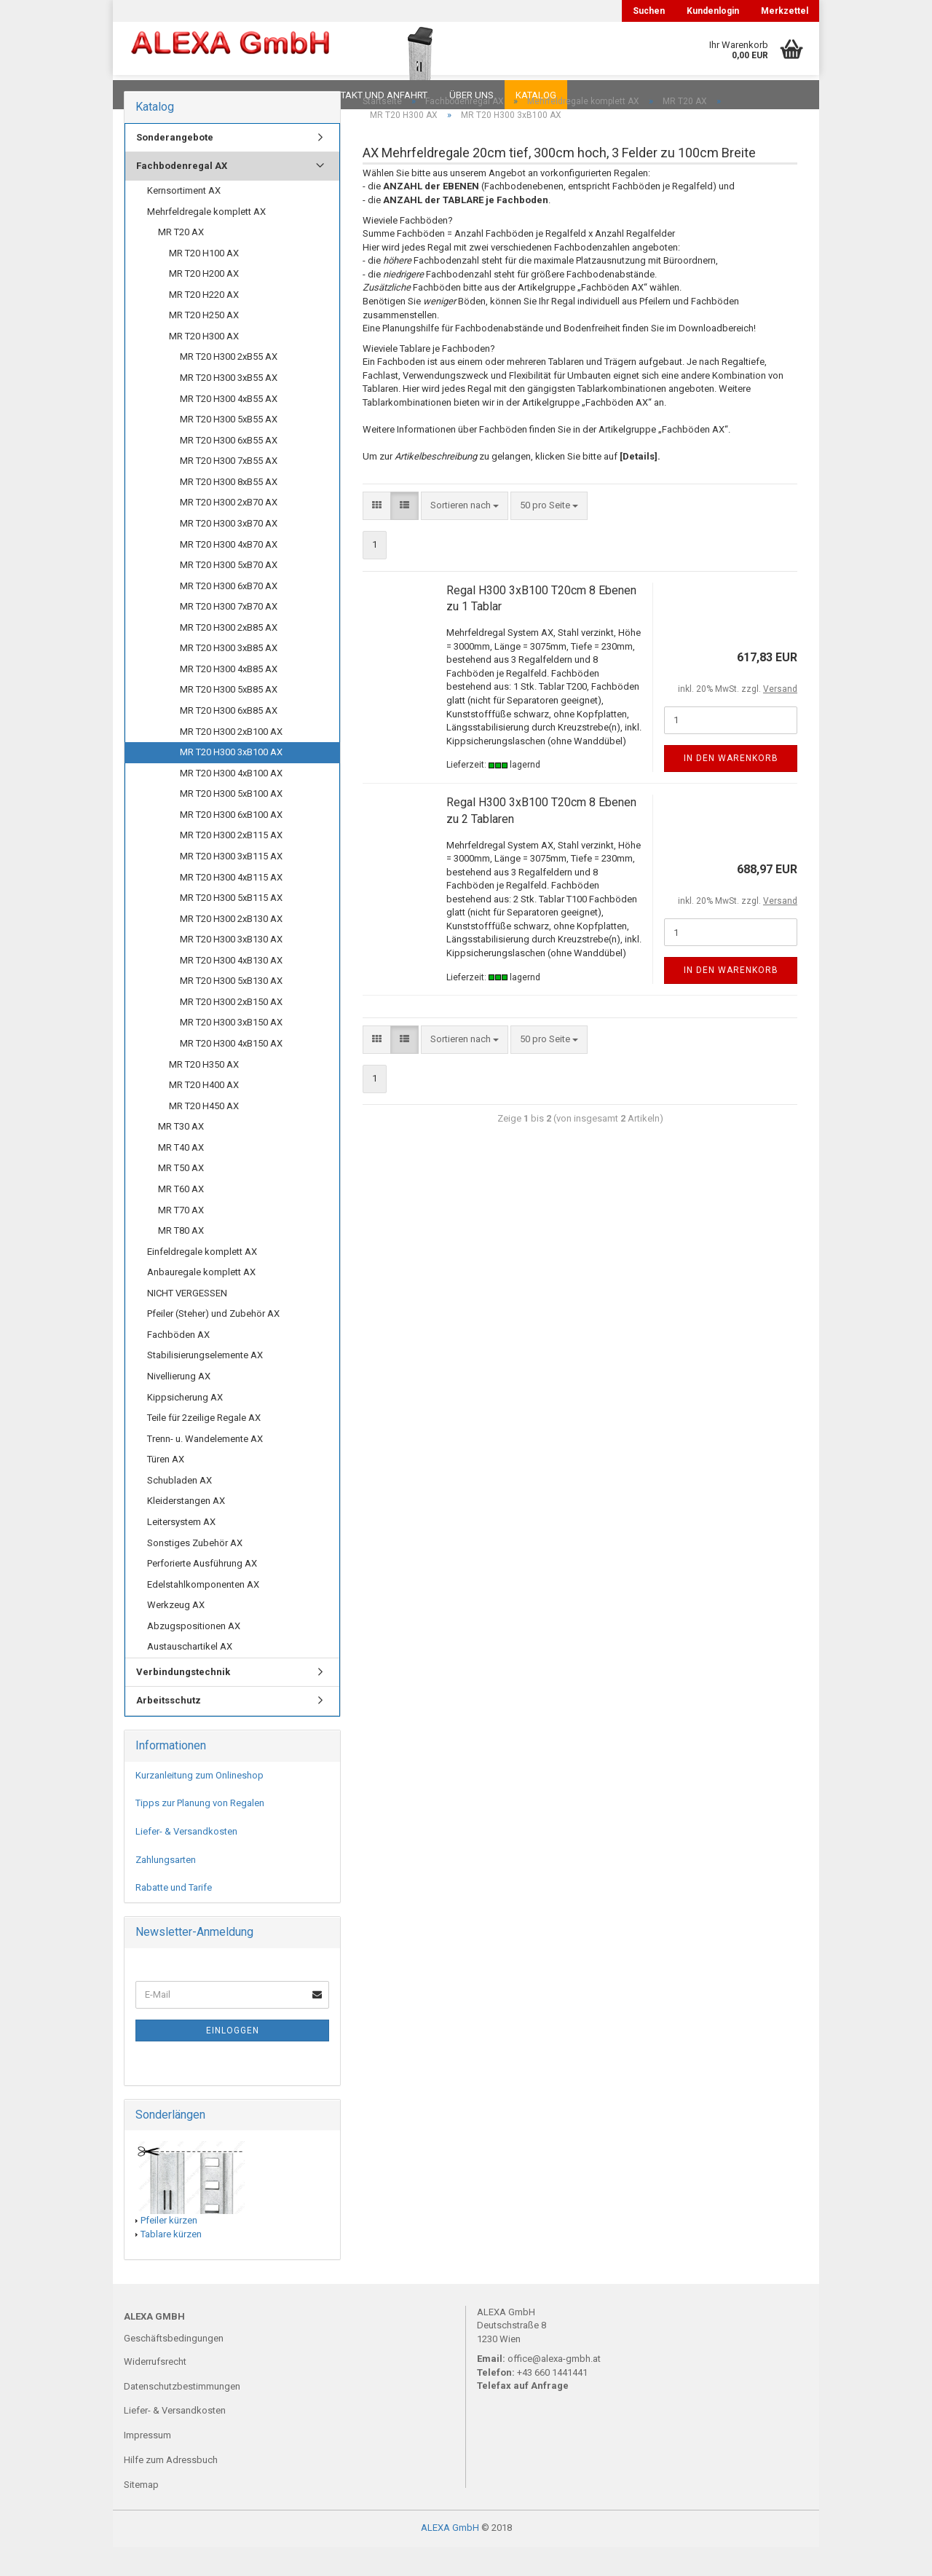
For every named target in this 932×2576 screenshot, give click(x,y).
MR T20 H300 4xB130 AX (231, 989)
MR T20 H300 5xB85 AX (228, 718)
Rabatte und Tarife (173, 1916)
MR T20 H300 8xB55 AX (228, 510)
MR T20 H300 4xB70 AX (228, 573)
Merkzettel (784, 11)
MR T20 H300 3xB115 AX (231, 885)
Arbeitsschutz (168, 1729)
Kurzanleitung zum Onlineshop (199, 1804)
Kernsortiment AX (184, 219)
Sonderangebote (174, 166)
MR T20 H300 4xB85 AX (228, 698)
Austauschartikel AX (189, 1675)
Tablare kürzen (171, 2263)
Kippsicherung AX (185, 1426)
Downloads (154, 95)
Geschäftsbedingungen (174, 2367)
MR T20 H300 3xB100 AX (231, 781)
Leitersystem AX (181, 1550)
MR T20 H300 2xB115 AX (231, 864)
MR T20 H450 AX (204, 1135)
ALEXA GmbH (450, 2556)
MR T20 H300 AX (204, 365)
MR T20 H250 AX (204, 344)
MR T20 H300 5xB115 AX (231, 926)
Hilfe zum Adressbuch (171, 2489)
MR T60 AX (181, 1218)
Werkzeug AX (176, 1633)
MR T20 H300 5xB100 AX (231, 822)
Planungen (272, 95)
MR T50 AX (181, 1197)
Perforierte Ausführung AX (202, 1592)
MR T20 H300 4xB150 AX (231, 1072)
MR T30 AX (181, 1155)
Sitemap (141, 2513)
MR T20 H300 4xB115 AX (231, 906)
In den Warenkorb (731, 787)
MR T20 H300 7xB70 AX (228, 635)
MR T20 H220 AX (204, 323)
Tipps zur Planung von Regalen (199, 1832)
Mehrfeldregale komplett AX (206, 240)
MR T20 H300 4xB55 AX (228, 427)
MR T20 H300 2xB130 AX (231, 947)
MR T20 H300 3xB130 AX (231, 968)
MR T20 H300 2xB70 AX (228, 531)
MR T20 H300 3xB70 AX (228, 552)
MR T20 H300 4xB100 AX (231, 802)
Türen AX (165, 1488)
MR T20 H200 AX (204, 302)
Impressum (147, 2464)
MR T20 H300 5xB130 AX (231, 1009)
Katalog (536, 95)
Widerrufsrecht (155, 2390)
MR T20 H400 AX (204, 1113)
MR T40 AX (181, 1176)
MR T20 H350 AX (204, 1093)
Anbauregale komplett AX (201, 1301)
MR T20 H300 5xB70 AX (228, 593)
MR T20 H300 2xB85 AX (228, 656)
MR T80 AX (181, 1259)
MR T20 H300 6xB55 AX (228, 469)
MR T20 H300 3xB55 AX (228, 406)
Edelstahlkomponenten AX (203, 1613)
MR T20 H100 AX (204, 282)
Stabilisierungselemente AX (205, 1384)
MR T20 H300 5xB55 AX (228, 448)
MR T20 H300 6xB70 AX (228, 615)
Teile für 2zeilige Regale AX (204, 1446)
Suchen (649, 11)
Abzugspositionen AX (193, 1655)
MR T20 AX (181, 261)
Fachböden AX (178, 1363)
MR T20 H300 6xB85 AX (228, 739)
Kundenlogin (713, 11)
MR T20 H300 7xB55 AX (228, 489)
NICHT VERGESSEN (187, 1322)
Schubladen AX (179, 1509)
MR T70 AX (181, 1239)
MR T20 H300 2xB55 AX (228, 385)
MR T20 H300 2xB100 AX (231, 760)
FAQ (215, 95)
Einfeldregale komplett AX (202, 1280)
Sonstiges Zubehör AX (194, 1572)
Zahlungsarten (165, 1888)
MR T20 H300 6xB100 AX (231, 843)
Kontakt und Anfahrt (374, 95)
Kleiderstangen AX (186, 1529)
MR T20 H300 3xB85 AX (228, 676)
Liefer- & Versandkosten (186, 1860)
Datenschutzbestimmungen (182, 2415)
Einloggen (232, 2060)
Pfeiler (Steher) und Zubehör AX (213, 1342)
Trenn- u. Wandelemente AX (205, 1467)
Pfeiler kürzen (169, 2249)
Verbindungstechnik (183, 1700)
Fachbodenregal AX (181, 194)
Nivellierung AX (178, 1405)
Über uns (471, 95)
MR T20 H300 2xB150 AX (231, 1030)
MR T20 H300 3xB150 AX (231, 1051)
